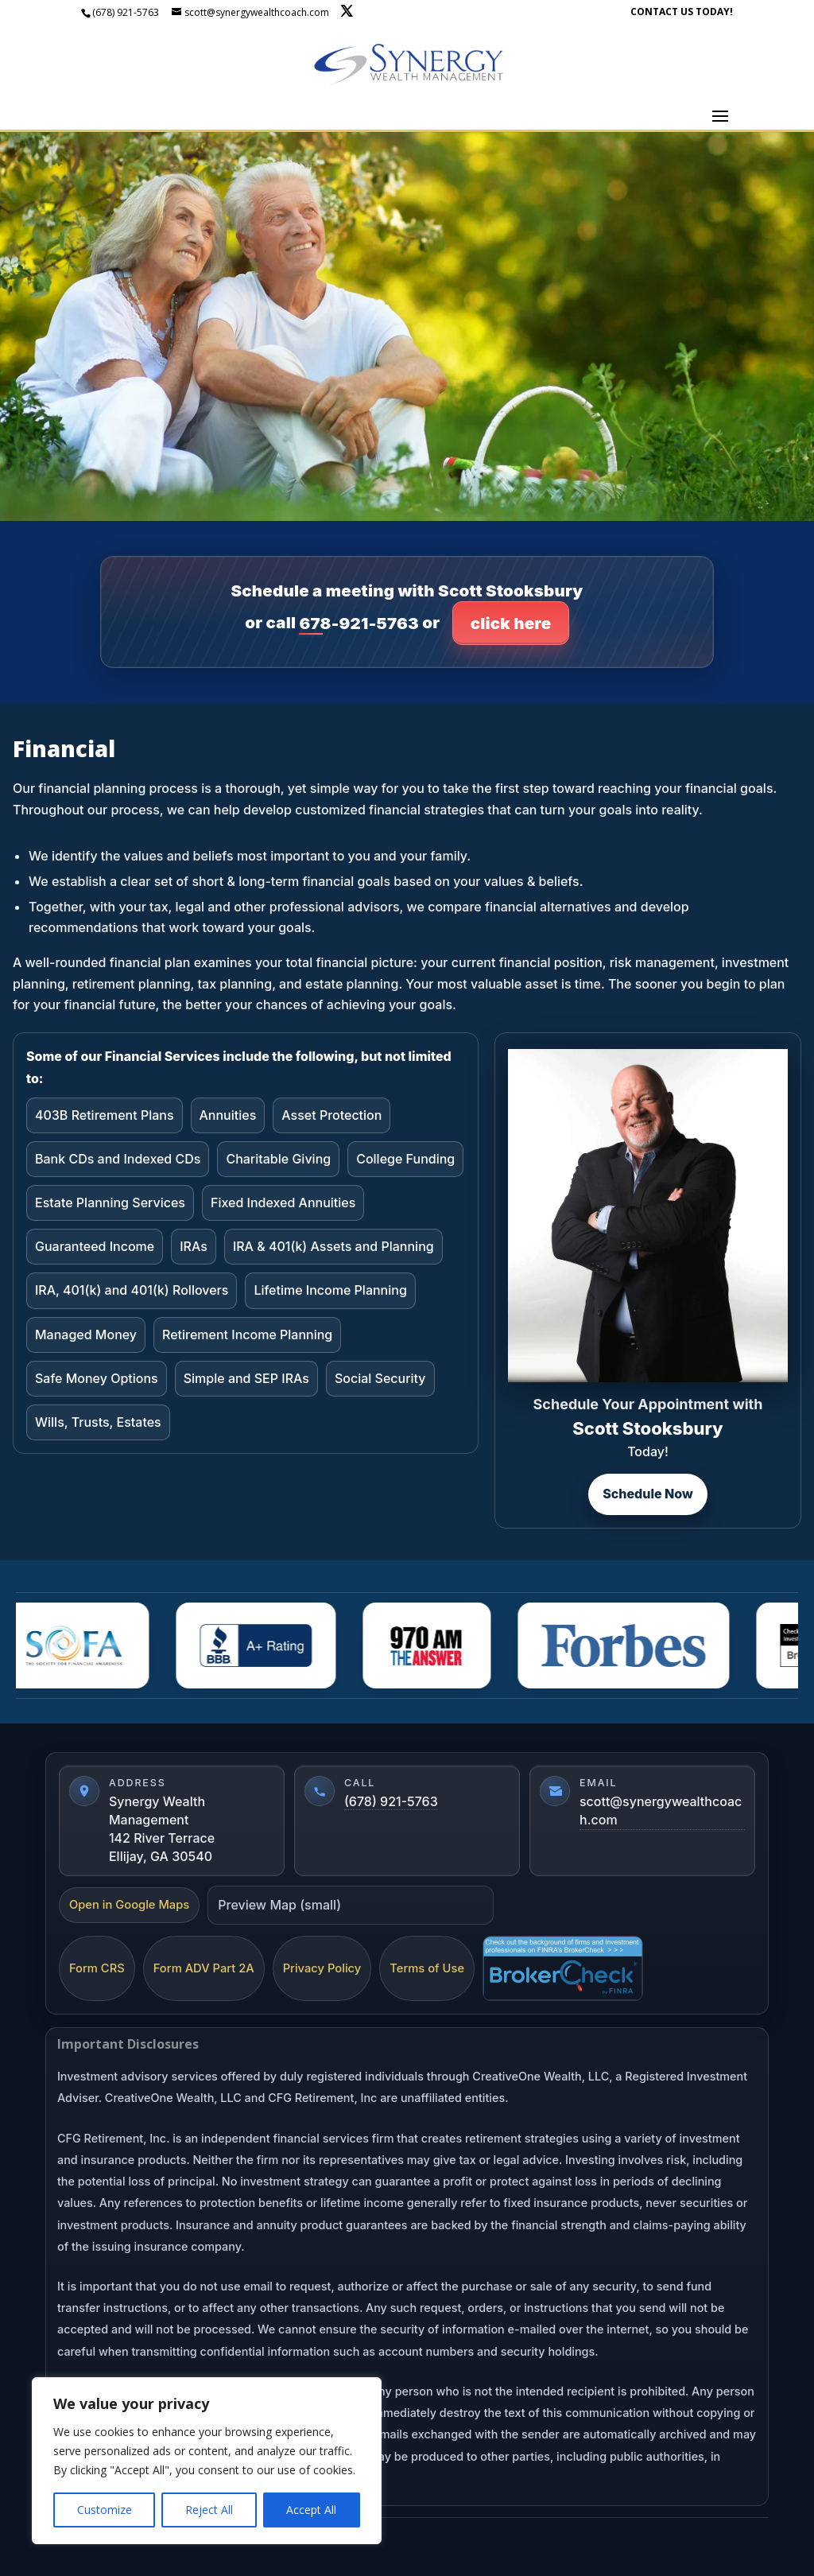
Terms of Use (427, 1968)
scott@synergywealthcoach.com (660, 1810)
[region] (207, 2460)
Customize (104, 2509)
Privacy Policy (322, 1968)
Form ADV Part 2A (203, 1968)
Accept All (311, 2509)
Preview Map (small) (279, 1905)
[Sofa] (79, 1645)
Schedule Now (648, 1494)
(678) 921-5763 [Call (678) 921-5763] (391, 1801)
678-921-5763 (358, 623)
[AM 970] (433, 1645)
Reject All (209, 2509)
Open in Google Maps (129, 1905)
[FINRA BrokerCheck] (563, 1968)
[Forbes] (630, 1645)
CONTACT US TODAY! (681, 12)
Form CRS (97, 1968)
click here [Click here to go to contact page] (511, 623)
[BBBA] (262, 1645)
